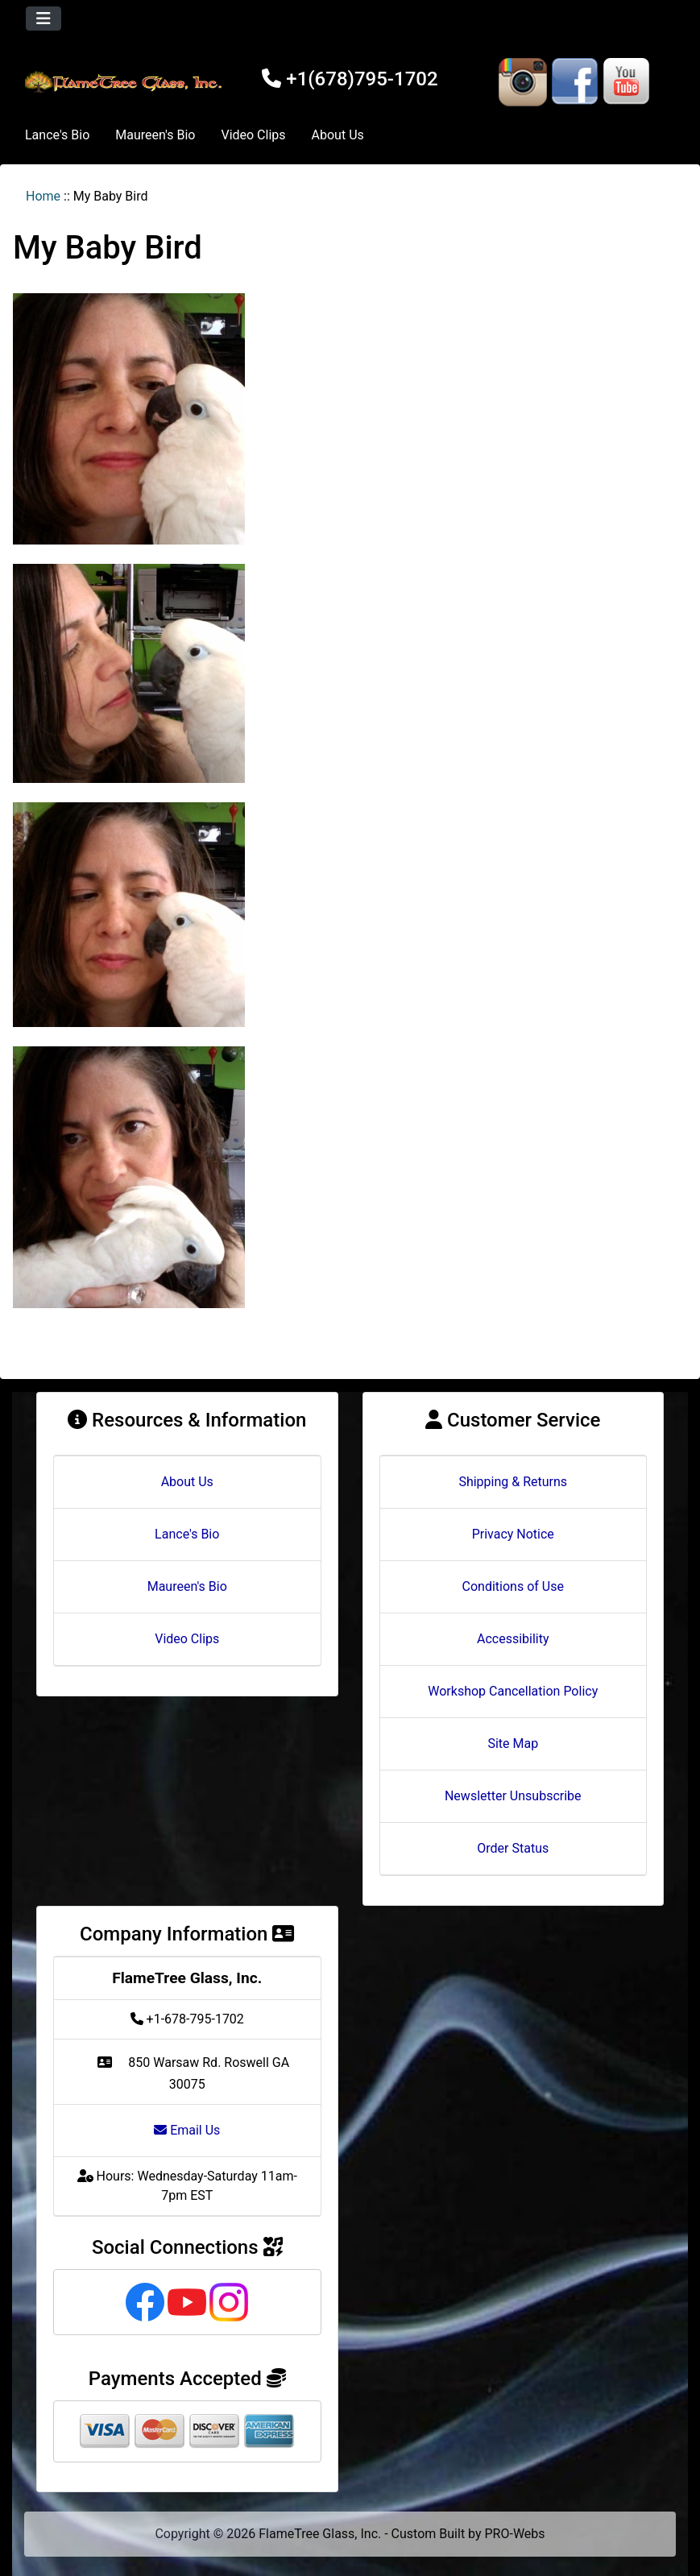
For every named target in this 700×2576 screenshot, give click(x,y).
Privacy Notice (513, 1534)
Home (43, 196)
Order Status (513, 1848)
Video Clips (253, 135)
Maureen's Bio (155, 135)
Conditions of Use (513, 1586)
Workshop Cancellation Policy (513, 1691)
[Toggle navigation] (43, 18)
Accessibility (513, 1638)
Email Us (187, 2130)
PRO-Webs (515, 2533)
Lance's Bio (57, 135)
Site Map (512, 1743)
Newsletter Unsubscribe (513, 1796)
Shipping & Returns (512, 1481)
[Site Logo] (125, 82)
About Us (338, 135)
